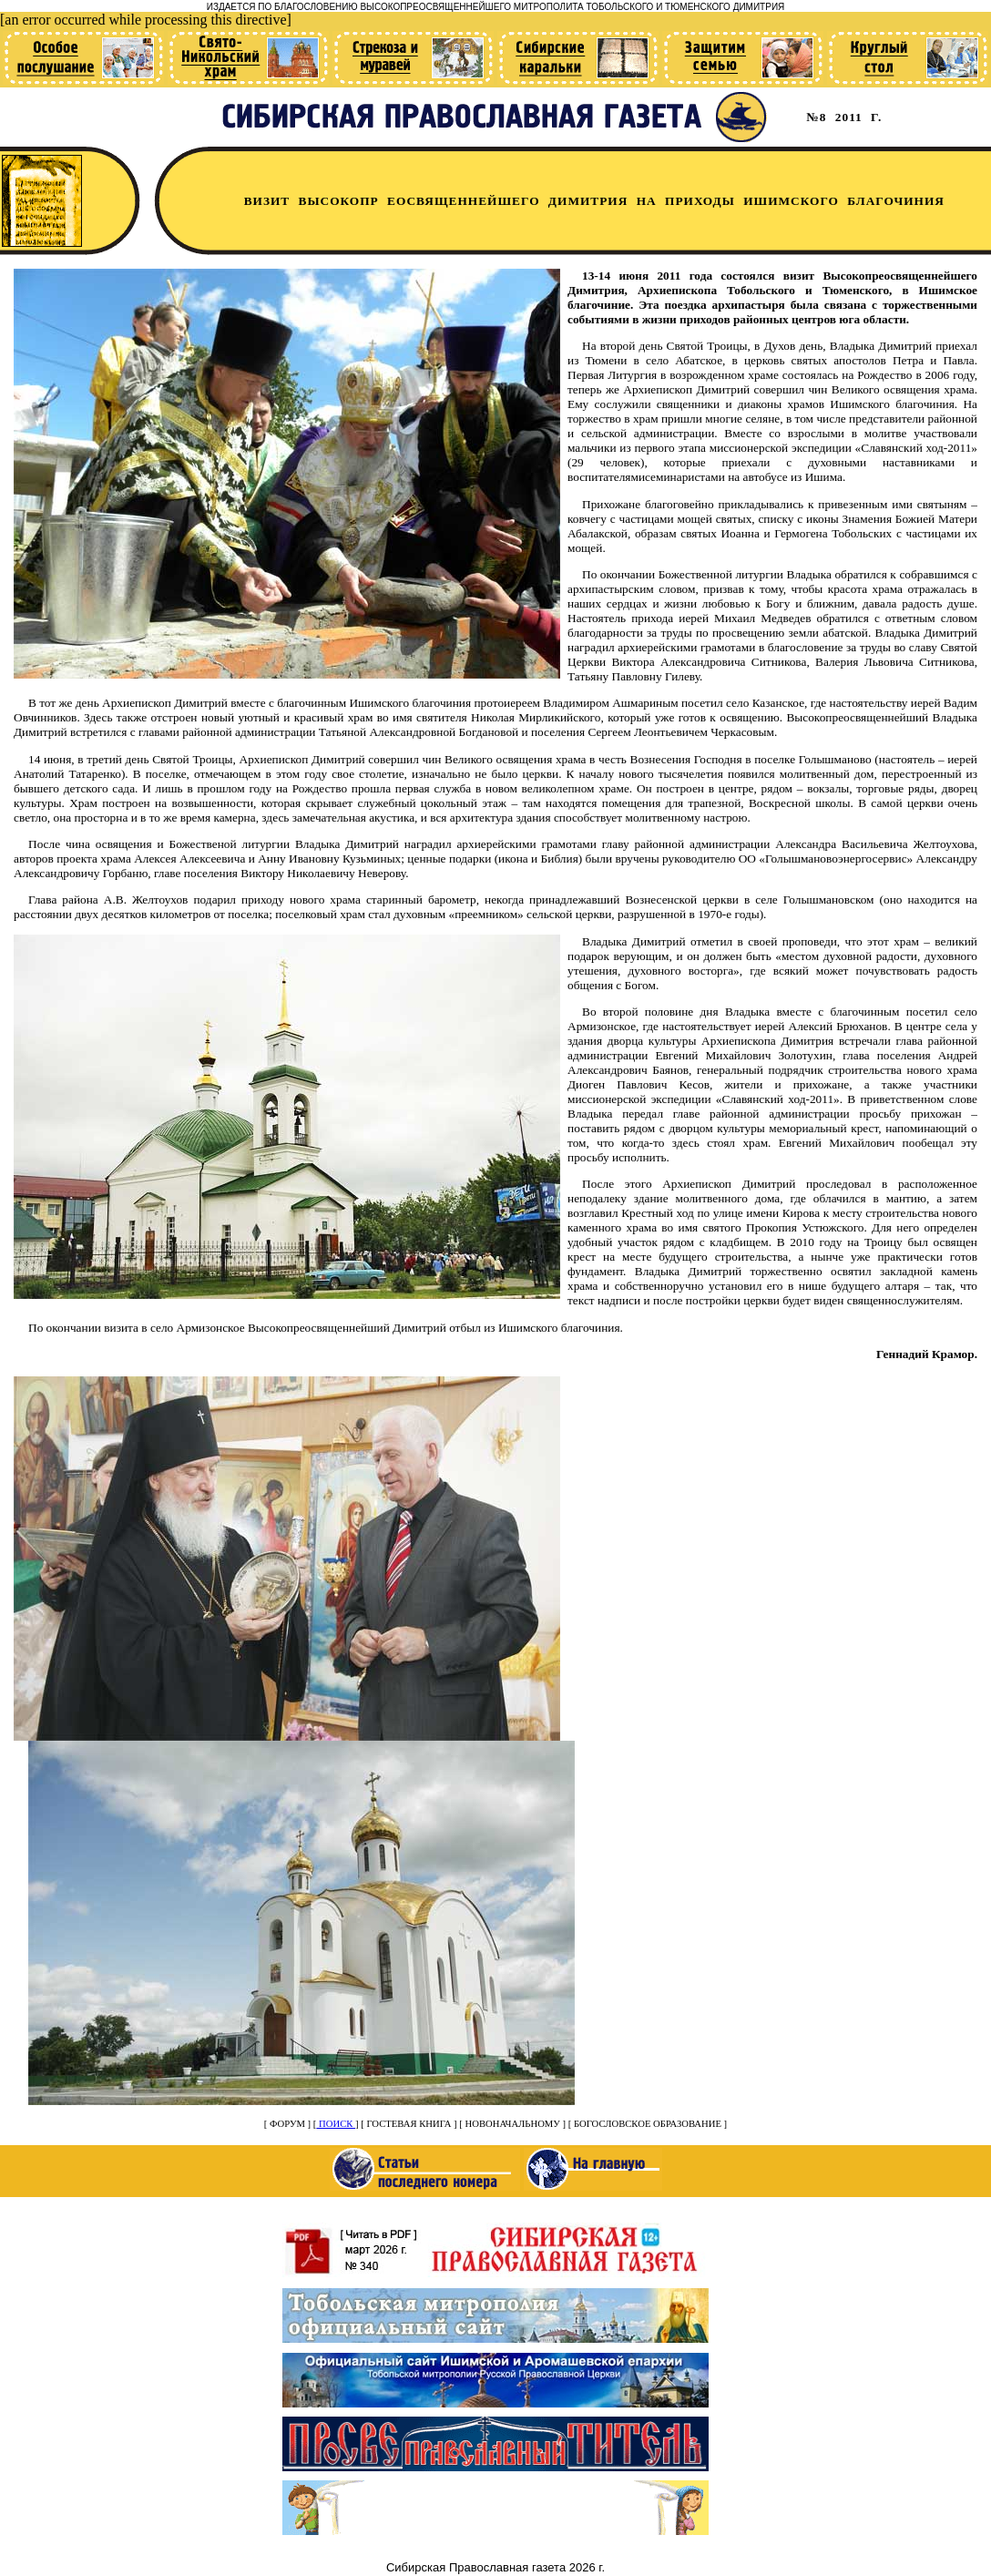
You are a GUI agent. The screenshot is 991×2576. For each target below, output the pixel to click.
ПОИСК (335, 2124)
